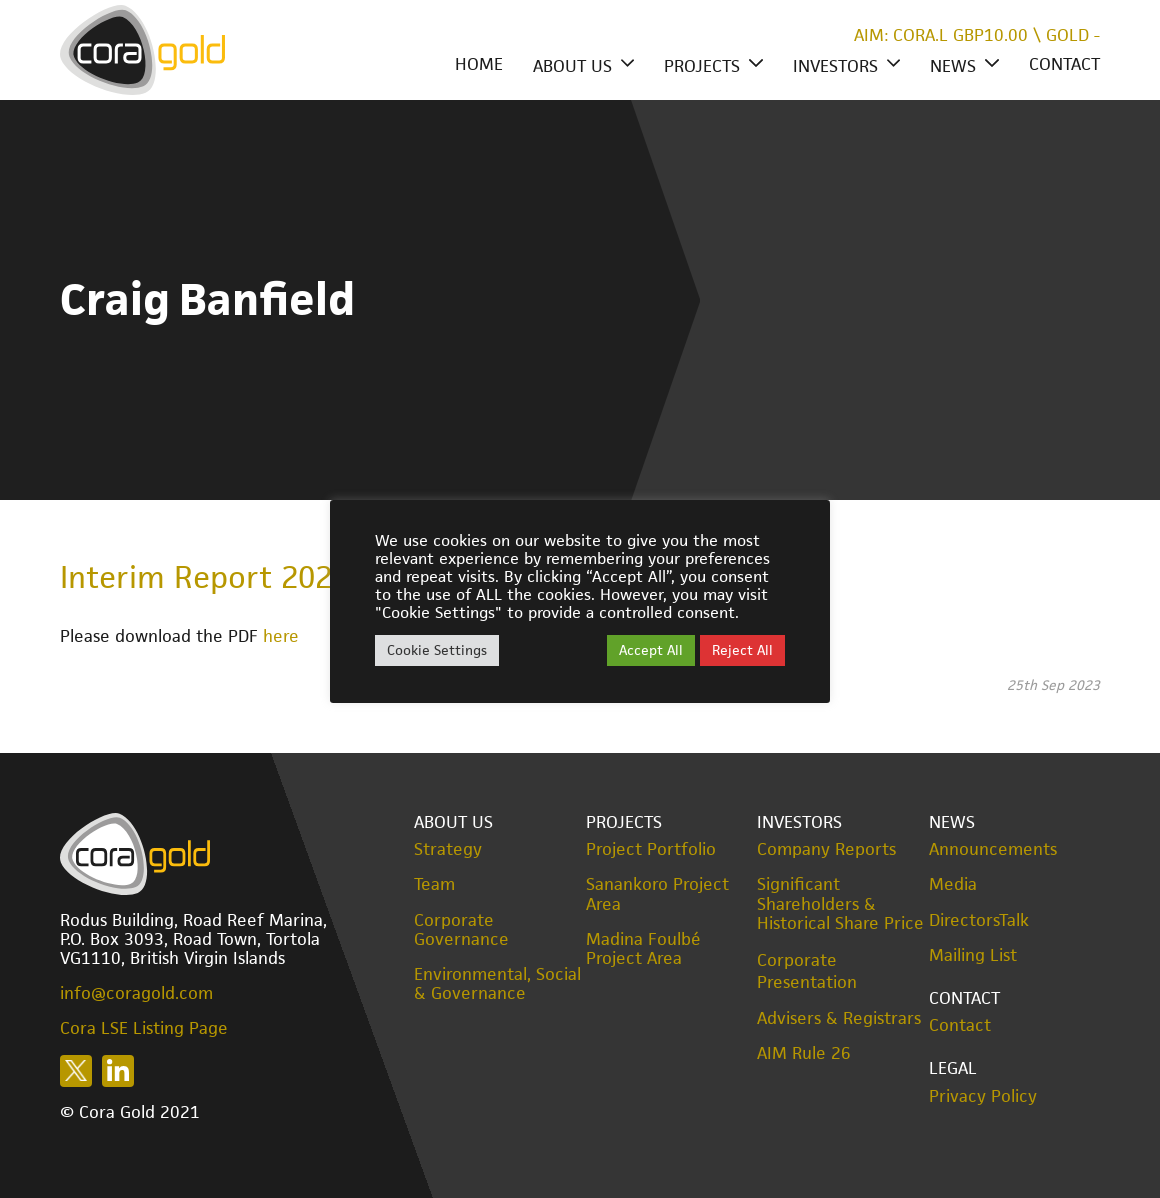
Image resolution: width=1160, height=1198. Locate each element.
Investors (835, 66)
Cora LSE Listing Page (144, 1028)
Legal (953, 1068)
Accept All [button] (651, 650)
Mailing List (973, 955)
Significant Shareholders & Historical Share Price (840, 904)
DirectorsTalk (979, 920)
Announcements (993, 849)
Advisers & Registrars (839, 1018)
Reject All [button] (742, 650)
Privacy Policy (983, 1096)
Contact (1064, 64)
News (953, 66)
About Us (572, 66)
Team (434, 884)
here (281, 636)
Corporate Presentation (807, 971)
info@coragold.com (136, 993)
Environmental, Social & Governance (497, 984)
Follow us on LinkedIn (118, 1071)
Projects (702, 66)
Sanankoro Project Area (657, 894)
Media (953, 884)
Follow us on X (76, 1071)
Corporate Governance (461, 930)
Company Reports (826, 849)
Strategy (448, 849)
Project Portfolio (651, 849)
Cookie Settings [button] (437, 650)
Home (479, 64)
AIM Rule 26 (804, 1053)
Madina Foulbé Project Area (643, 949)
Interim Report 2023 (204, 577)
